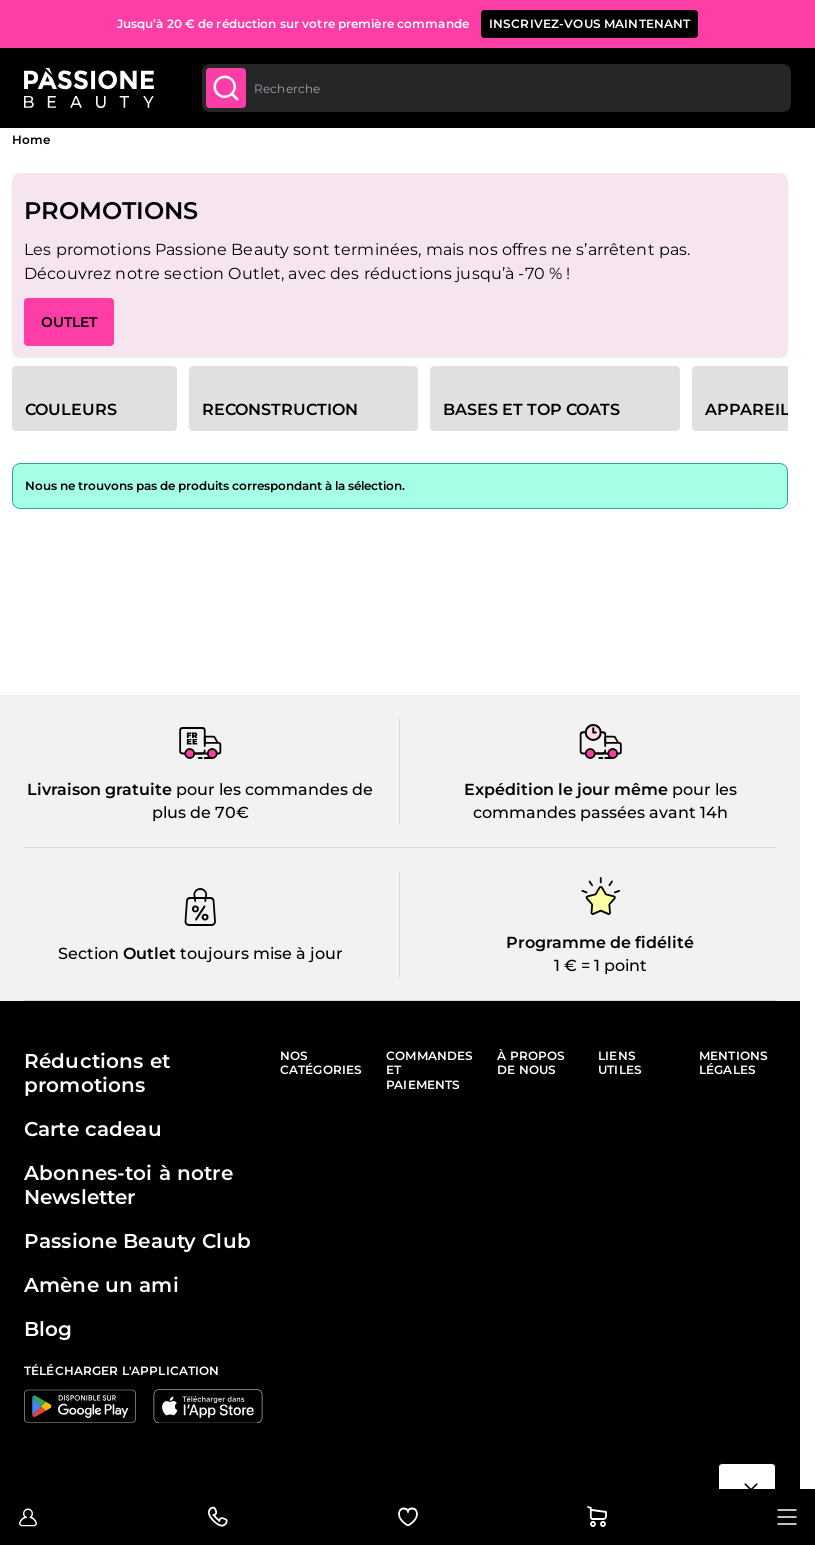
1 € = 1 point (600, 965)
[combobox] (496, 88)
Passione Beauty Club (137, 1241)
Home (31, 139)
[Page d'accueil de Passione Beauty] (89, 88)
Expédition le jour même (566, 789)
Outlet (147, 953)
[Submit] (226, 88)
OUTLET (69, 322)
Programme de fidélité (600, 942)
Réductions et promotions (97, 1073)
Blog (48, 1329)
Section (88, 953)
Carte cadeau (93, 1129)
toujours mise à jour (259, 953)
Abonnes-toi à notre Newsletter (128, 1185)
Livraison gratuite (99, 789)
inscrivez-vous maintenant (590, 23)
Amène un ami (101, 1285)
